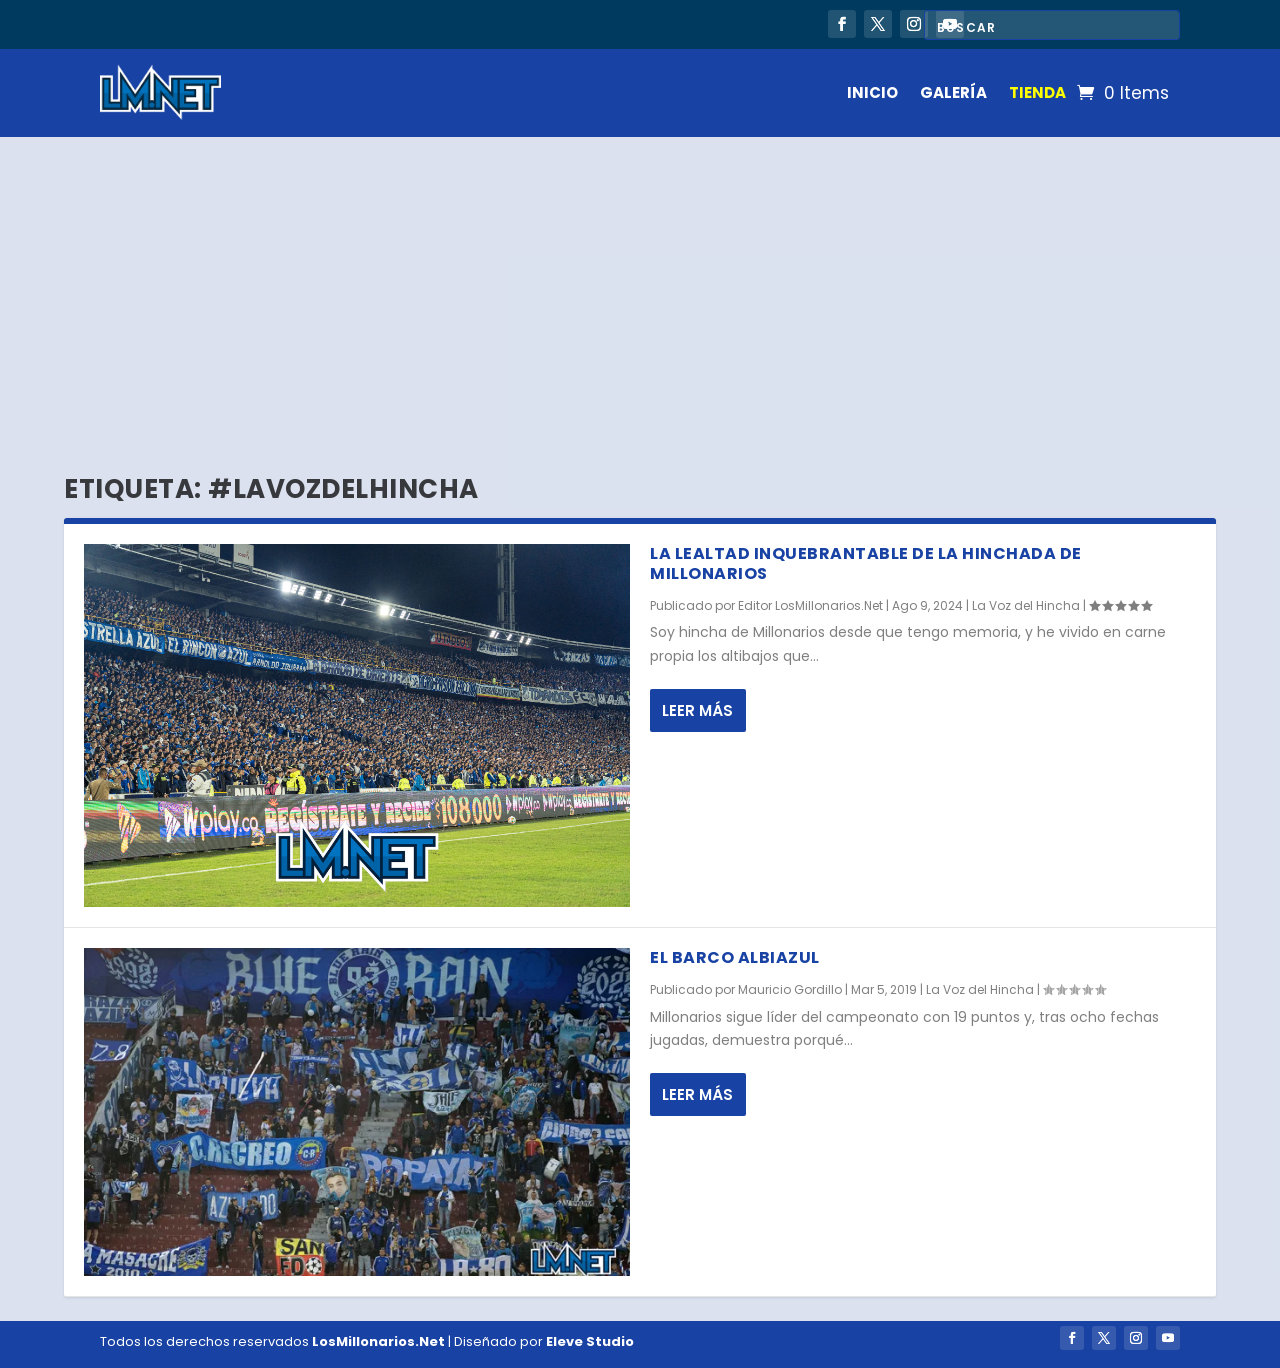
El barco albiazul (735, 957)
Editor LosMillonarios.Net (810, 605)
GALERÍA (953, 92)
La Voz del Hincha (1026, 605)
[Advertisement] (640, 287)
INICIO (872, 92)
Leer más (697, 710)
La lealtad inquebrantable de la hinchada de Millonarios (866, 564)
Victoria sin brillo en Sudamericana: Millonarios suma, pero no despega (385, 20)
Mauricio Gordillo (790, 989)
